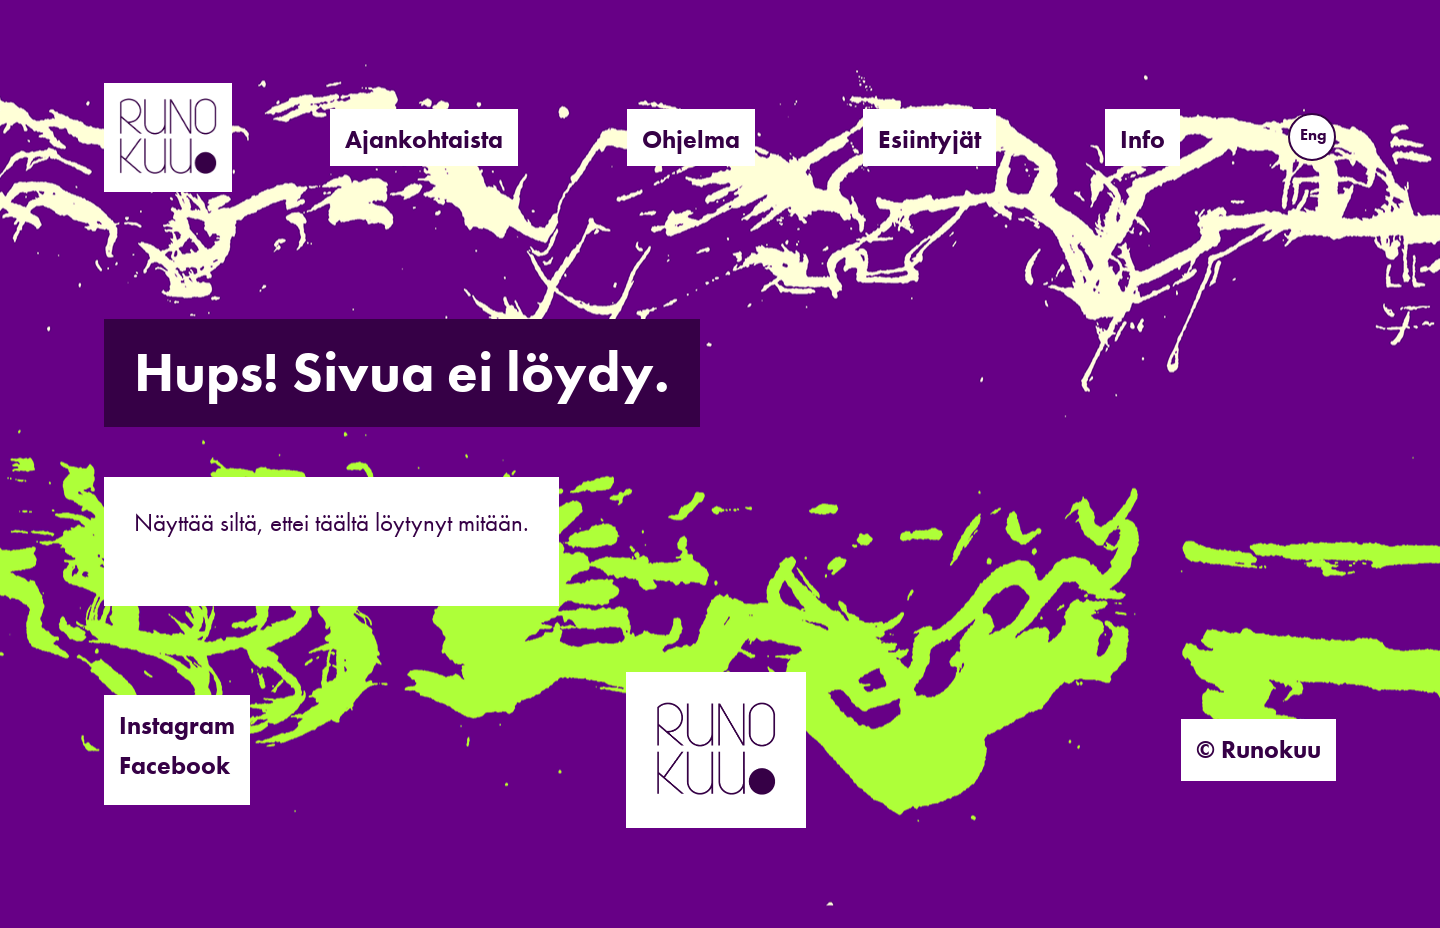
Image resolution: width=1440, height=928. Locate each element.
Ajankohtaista (424, 139)
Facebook (174, 765)
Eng (1313, 134)
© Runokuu (1258, 749)
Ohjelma (691, 139)
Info (1142, 139)
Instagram (177, 725)
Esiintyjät (929, 139)
